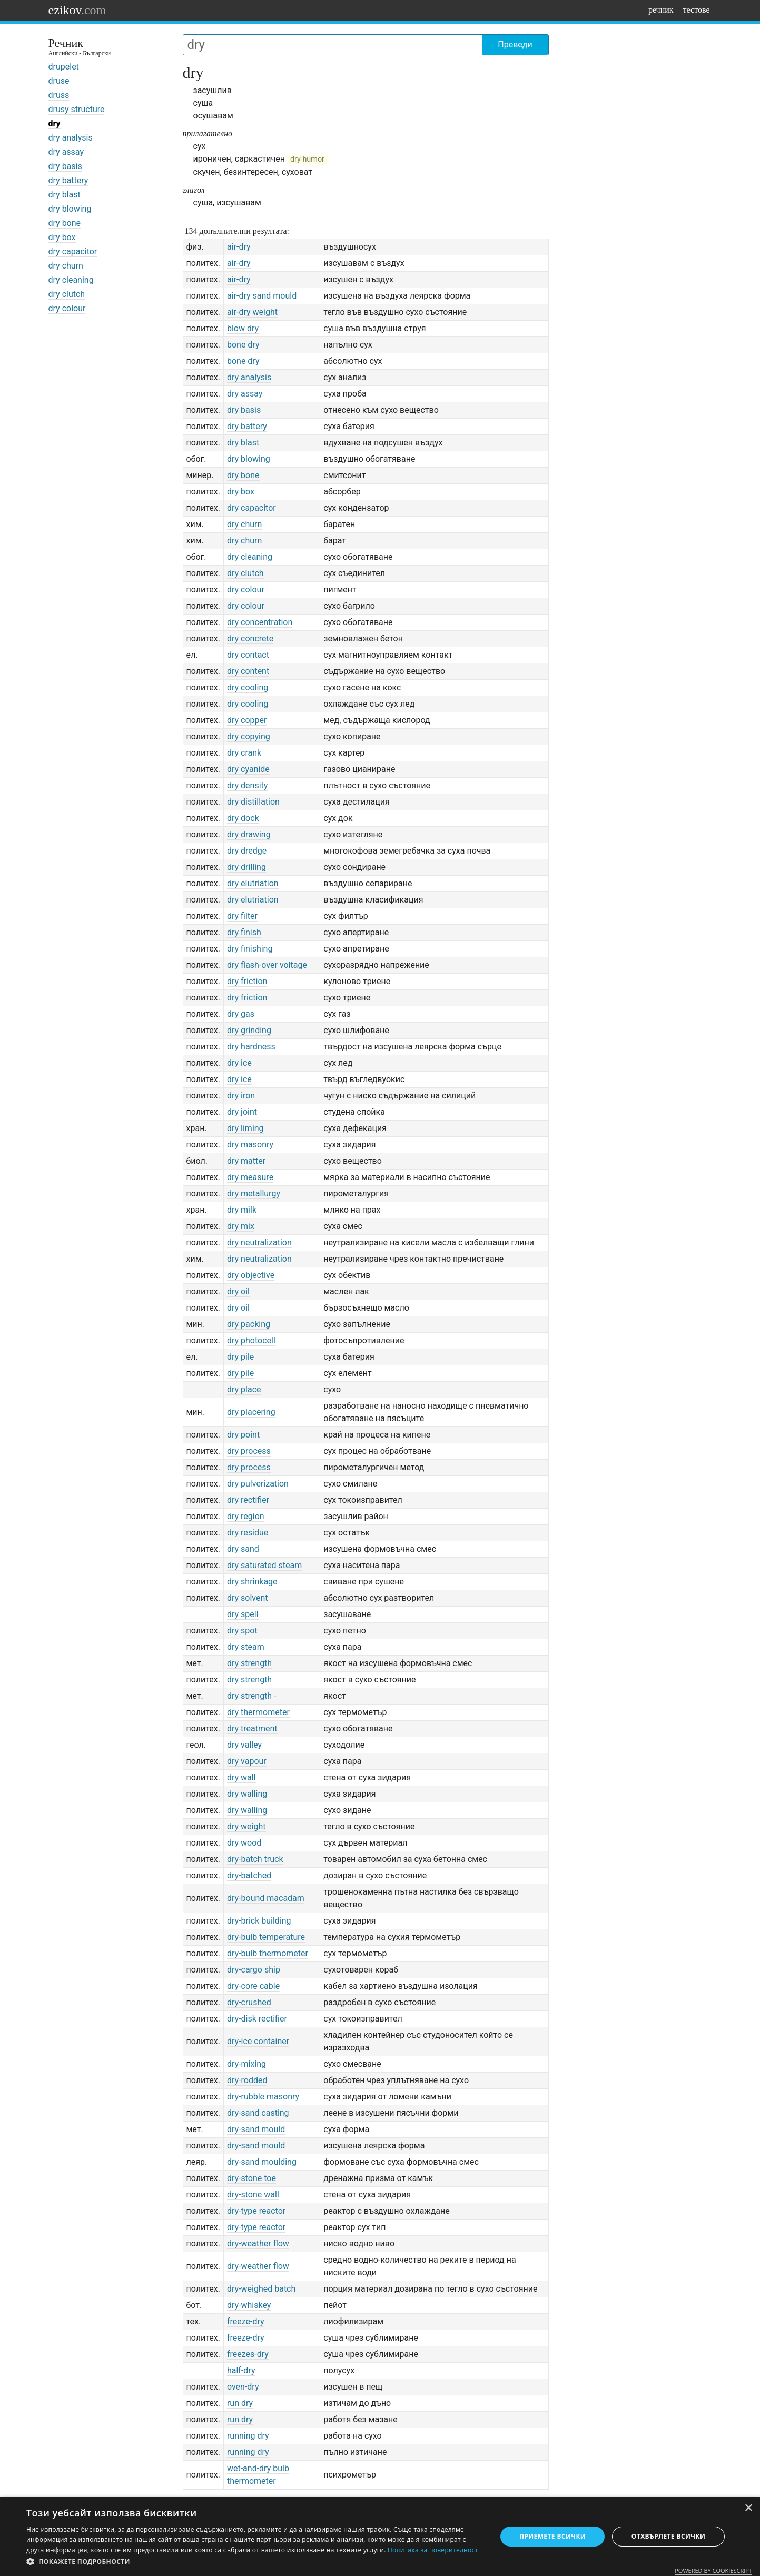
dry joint (242, 1112)
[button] (254, 2561)
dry (54, 123)
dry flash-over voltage (267, 965)
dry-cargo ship (253, 1970)
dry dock (243, 818)
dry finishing (250, 949)
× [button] (748, 2508)
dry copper (247, 720)
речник (661, 9)
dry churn (65, 266)
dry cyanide (248, 769)
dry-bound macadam (265, 1898)
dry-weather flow (258, 2243)
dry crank (244, 753)
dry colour (67, 308)
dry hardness (251, 1047)
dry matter (246, 1161)
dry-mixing (246, 2064)
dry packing (248, 1324)
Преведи (515, 44)
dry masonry (250, 1145)
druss (59, 95)
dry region (245, 1516)
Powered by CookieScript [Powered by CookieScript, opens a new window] (713, 2570)
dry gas (240, 1014)
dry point (243, 1435)
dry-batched (249, 1875)
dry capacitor (72, 251)
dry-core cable (253, 1986)
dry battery (68, 180)
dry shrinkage (252, 1582)
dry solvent (247, 1598)
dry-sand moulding (262, 2162)
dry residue (247, 1533)
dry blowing (70, 209)
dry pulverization (258, 1484)
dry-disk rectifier (257, 2019)
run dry (240, 2403)
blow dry (243, 328)
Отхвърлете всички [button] (668, 2536)
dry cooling (247, 687)
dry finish (244, 932)
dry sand (243, 1549)
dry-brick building (259, 1921)
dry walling (247, 1794)
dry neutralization (259, 1242)
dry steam (245, 1647)
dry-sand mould (256, 2129)
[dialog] (380, 2536)
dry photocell (251, 1340)
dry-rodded (247, 2080)
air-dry (239, 247)
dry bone (64, 223)
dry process (249, 1451)
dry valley (244, 1745)
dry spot (242, 1631)
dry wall (241, 1777)
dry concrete (250, 638)
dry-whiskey (249, 2305)
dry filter (242, 916)
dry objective (250, 1275)
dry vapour (247, 1761)
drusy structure (76, 109)
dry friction (247, 981)
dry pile (240, 1357)
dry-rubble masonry (263, 2097)
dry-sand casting (258, 2113)
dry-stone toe (251, 2178)
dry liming (245, 1128)
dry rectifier (248, 1500)
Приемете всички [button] (552, 2536)
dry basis (65, 166)
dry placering (251, 1412)
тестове (696, 9)
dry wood (244, 1843)
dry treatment (252, 1728)
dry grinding (249, 1030)
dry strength (249, 1663)
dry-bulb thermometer (267, 1953)
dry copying (248, 736)
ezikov (77, 10)
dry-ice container (258, 2041)
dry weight (246, 1826)
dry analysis (70, 138)
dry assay (66, 152)
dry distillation (253, 802)
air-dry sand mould (262, 296)
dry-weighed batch (261, 2289)
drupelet (63, 67)
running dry (248, 2436)
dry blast (64, 195)
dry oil (238, 1291)
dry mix (240, 1226)
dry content (248, 671)
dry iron (241, 1096)
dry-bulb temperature (266, 1937)
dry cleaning (71, 280)
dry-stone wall (253, 2194)
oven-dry (243, 2387)
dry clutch (66, 294)
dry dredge (247, 851)
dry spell (243, 1614)
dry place (244, 1389)
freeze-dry (245, 2321)
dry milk (241, 1210)
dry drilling (246, 867)
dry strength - (252, 1696)
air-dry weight (252, 312)
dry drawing (249, 834)
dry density (247, 785)
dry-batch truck (255, 1859)
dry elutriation (253, 883)
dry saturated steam (264, 1565)
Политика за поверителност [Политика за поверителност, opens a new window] (433, 2549)
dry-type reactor (256, 2211)
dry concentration (259, 622)
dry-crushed (249, 2002)
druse (59, 81)
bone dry (243, 345)
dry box (62, 237)
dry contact (248, 655)
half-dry (241, 2370)
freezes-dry (248, 2354)
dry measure (250, 1177)
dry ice (239, 1063)
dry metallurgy (253, 1193)
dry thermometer (258, 1712)
